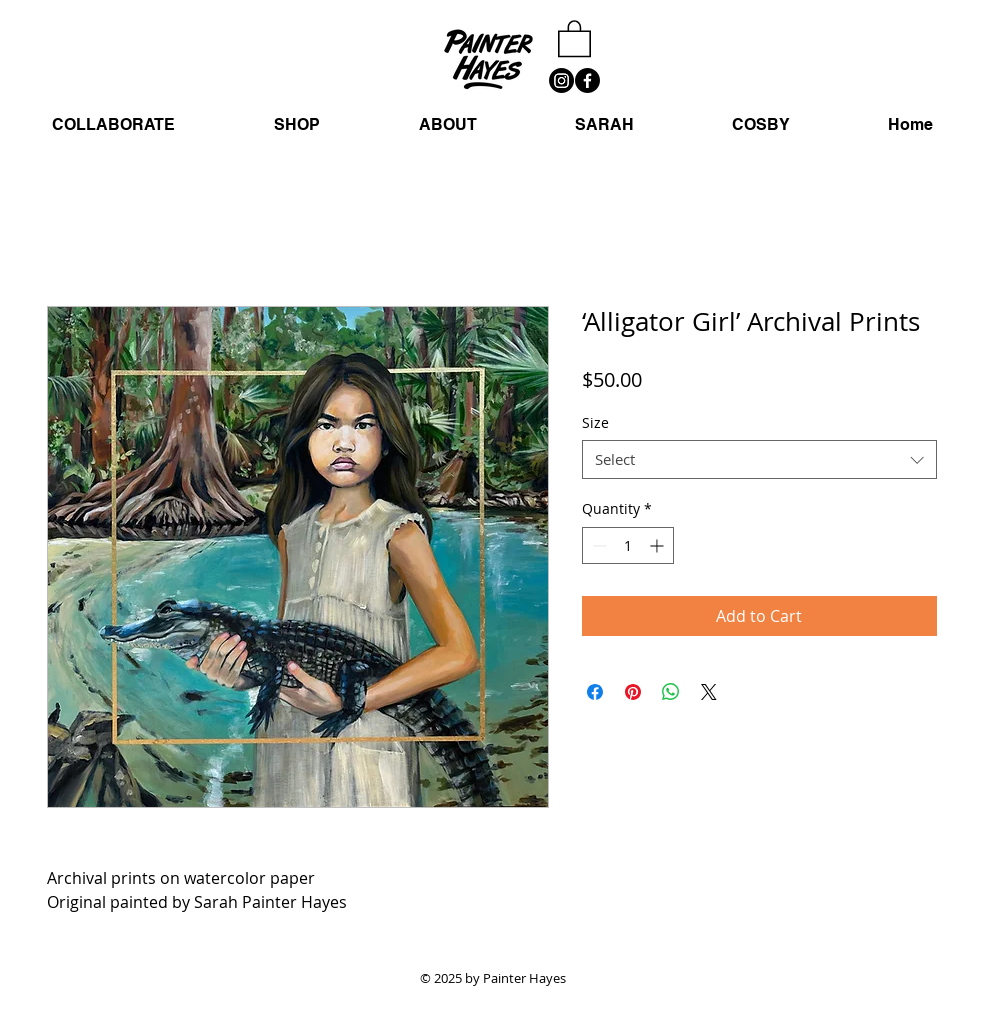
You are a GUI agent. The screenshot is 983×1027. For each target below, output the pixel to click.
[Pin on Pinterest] (633, 692)
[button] (574, 37)
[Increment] (658, 545)
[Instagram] (561, 80)
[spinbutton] (628, 545)
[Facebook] (587, 80)
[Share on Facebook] (595, 692)
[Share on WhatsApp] (671, 692)
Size (595, 422)
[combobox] (759, 459)
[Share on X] (709, 692)
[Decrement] (597, 545)
